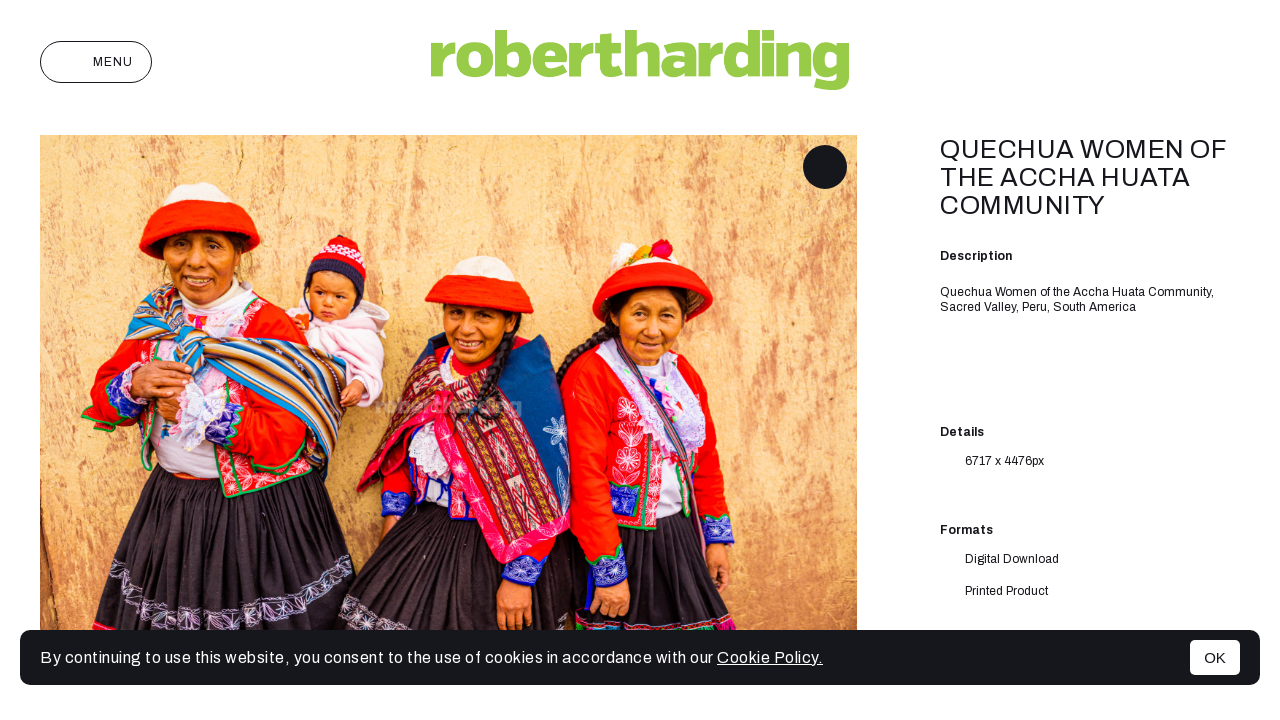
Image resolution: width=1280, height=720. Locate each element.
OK (1215, 657)
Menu (96, 62)
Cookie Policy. (770, 657)
